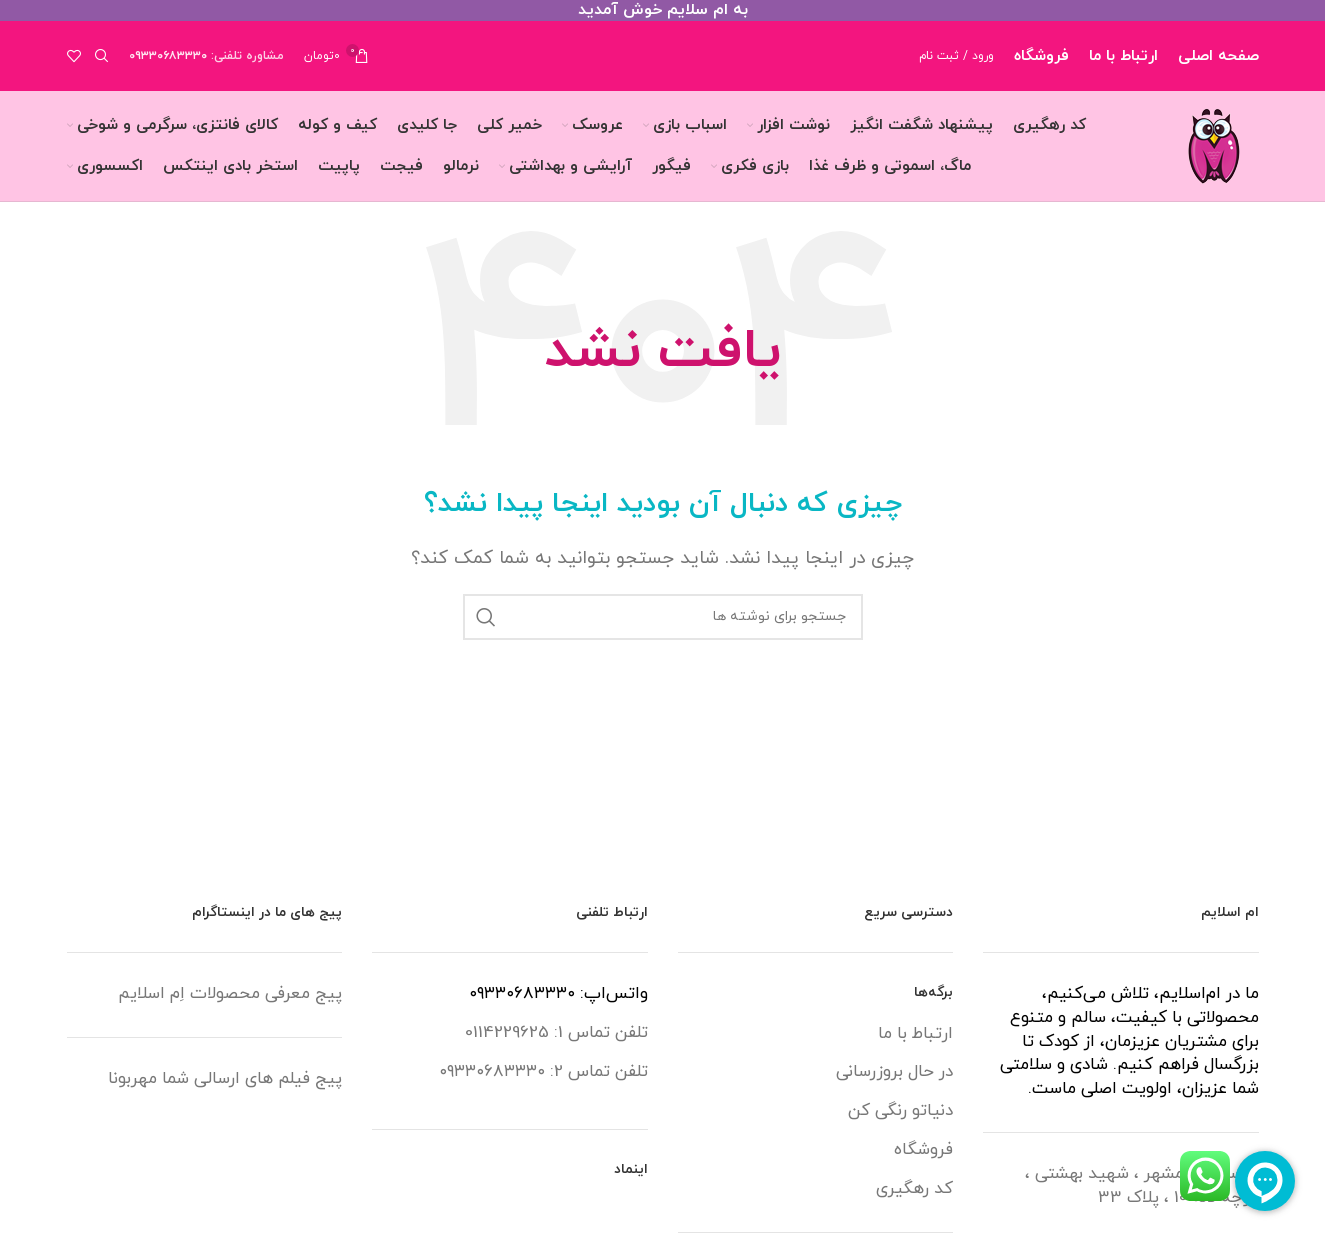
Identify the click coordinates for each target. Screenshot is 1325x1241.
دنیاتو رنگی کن (900, 1111)
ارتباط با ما (915, 1034)
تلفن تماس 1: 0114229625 (556, 1033)
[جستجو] (105, 56)
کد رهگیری (914, 1189)
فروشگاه (923, 1150)
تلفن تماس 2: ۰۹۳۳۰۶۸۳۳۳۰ (543, 1072)
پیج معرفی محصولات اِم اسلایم (230, 994)
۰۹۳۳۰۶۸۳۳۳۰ (168, 56)
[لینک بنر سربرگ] (662, 10)
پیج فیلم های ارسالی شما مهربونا (225, 1079)
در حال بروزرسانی (894, 1072)
